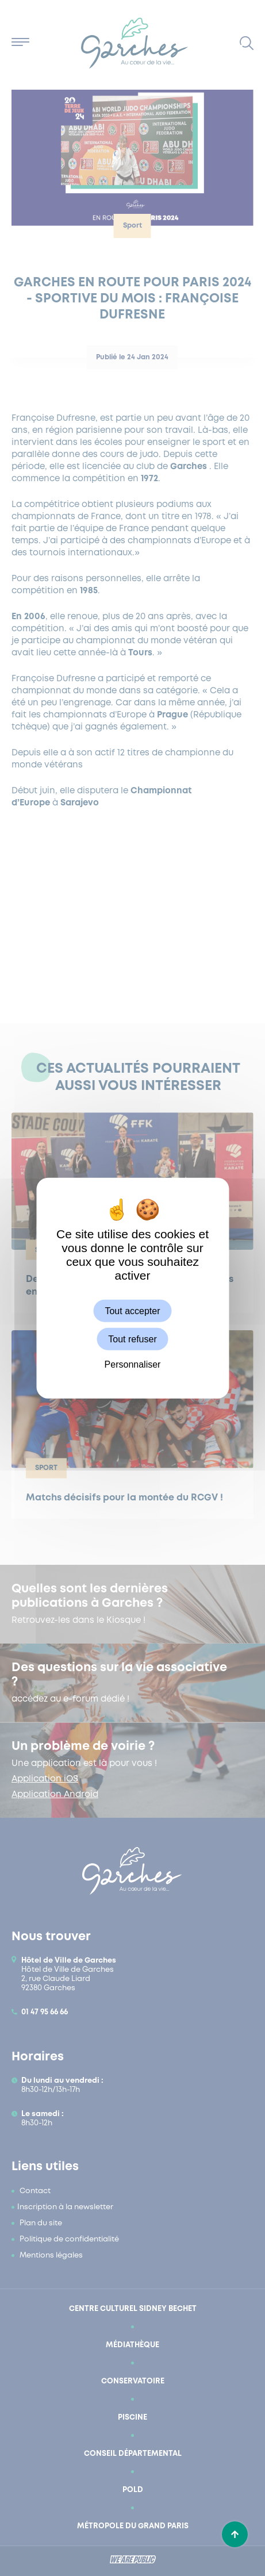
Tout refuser (132, 1338)
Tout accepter (132, 1310)
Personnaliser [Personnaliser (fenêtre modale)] (133, 1364)
